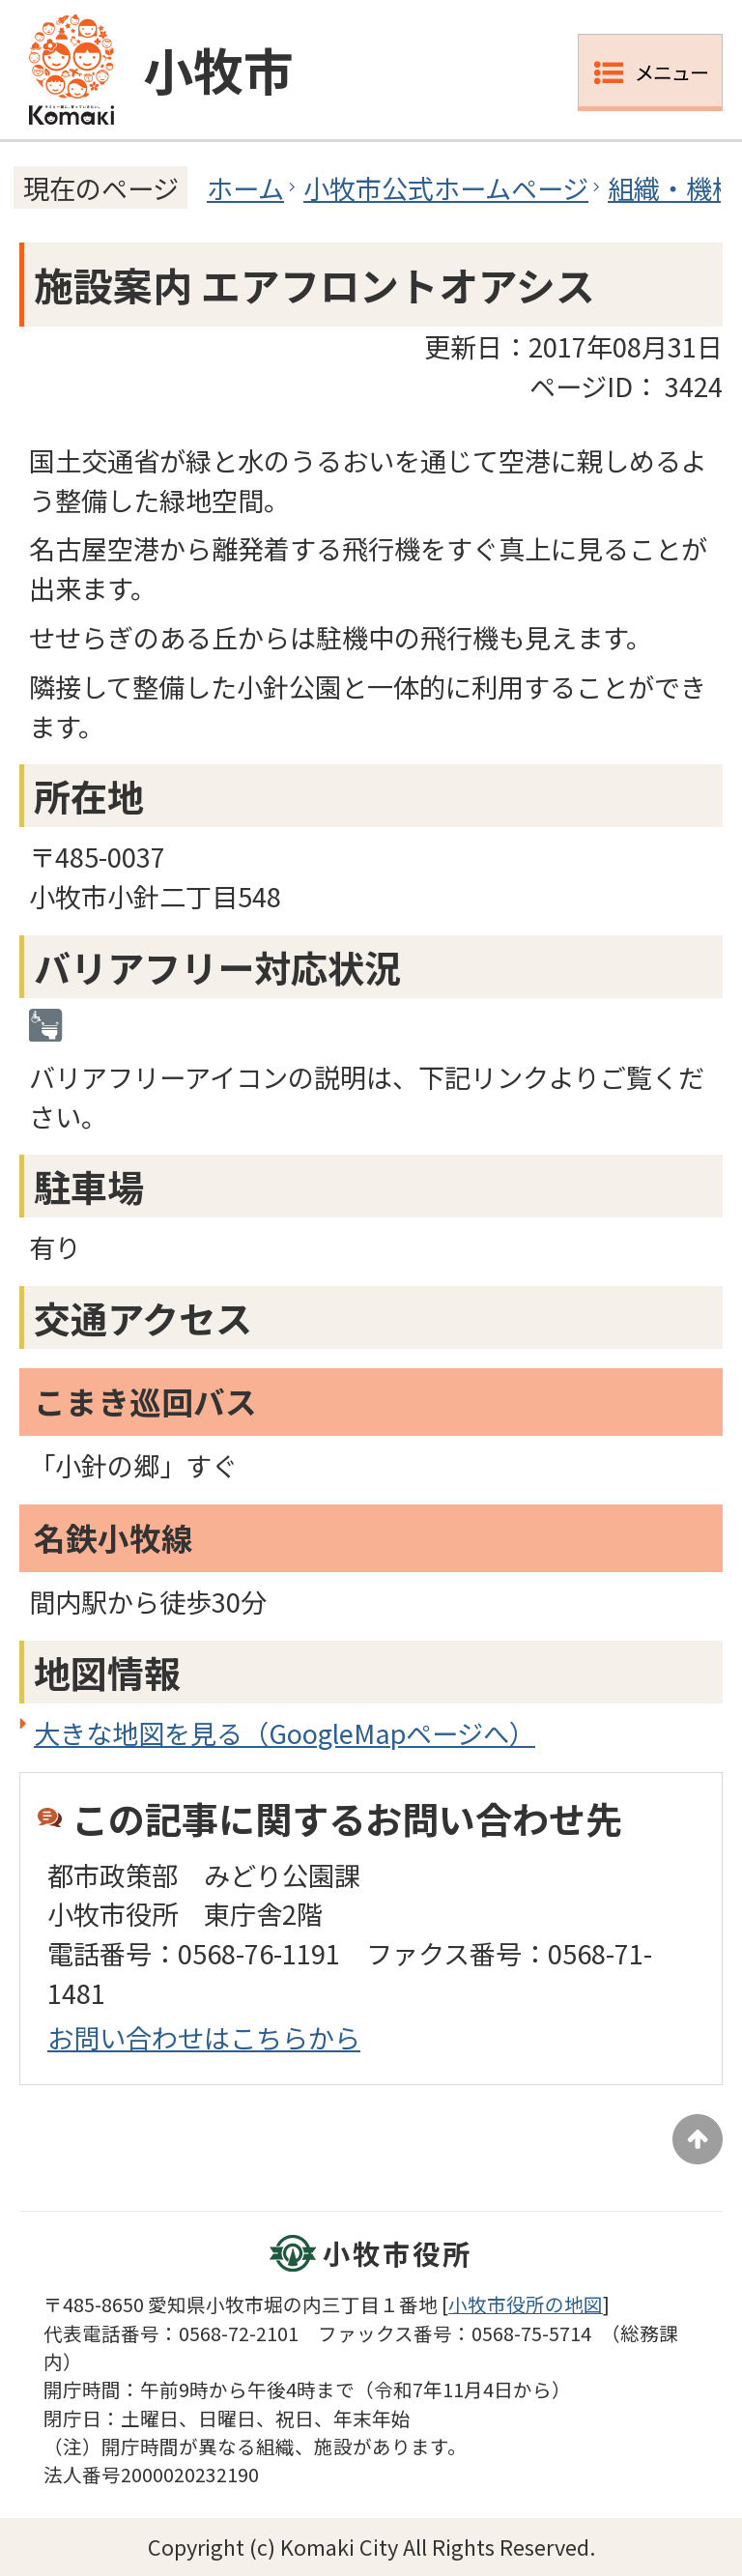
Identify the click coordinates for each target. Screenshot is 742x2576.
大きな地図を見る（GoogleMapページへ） (284, 1732)
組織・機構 (673, 187)
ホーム (245, 187)
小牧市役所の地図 (525, 2304)
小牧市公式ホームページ (445, 187)
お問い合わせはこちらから (203, 2037)
